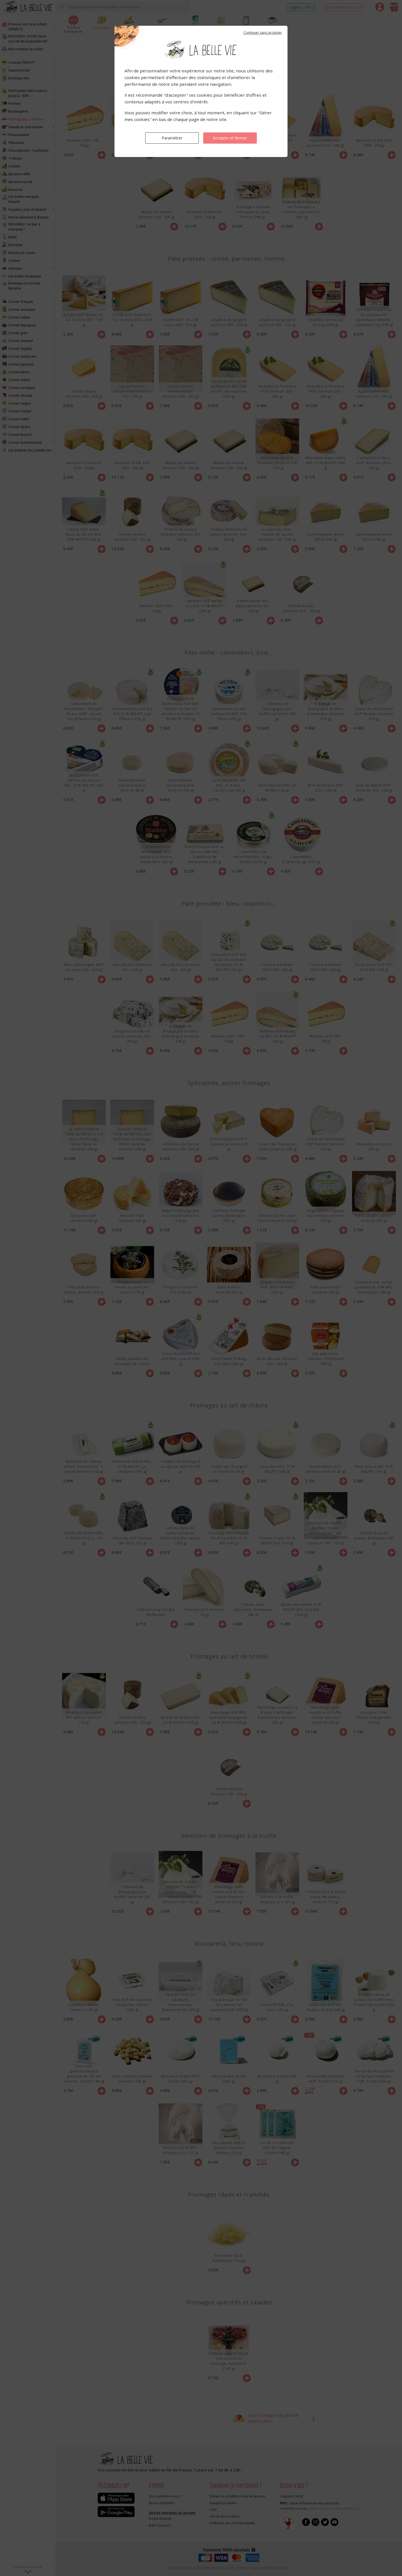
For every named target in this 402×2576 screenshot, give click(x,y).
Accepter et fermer (230, 138)
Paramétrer (172, 138)
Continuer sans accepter (262, 32)
